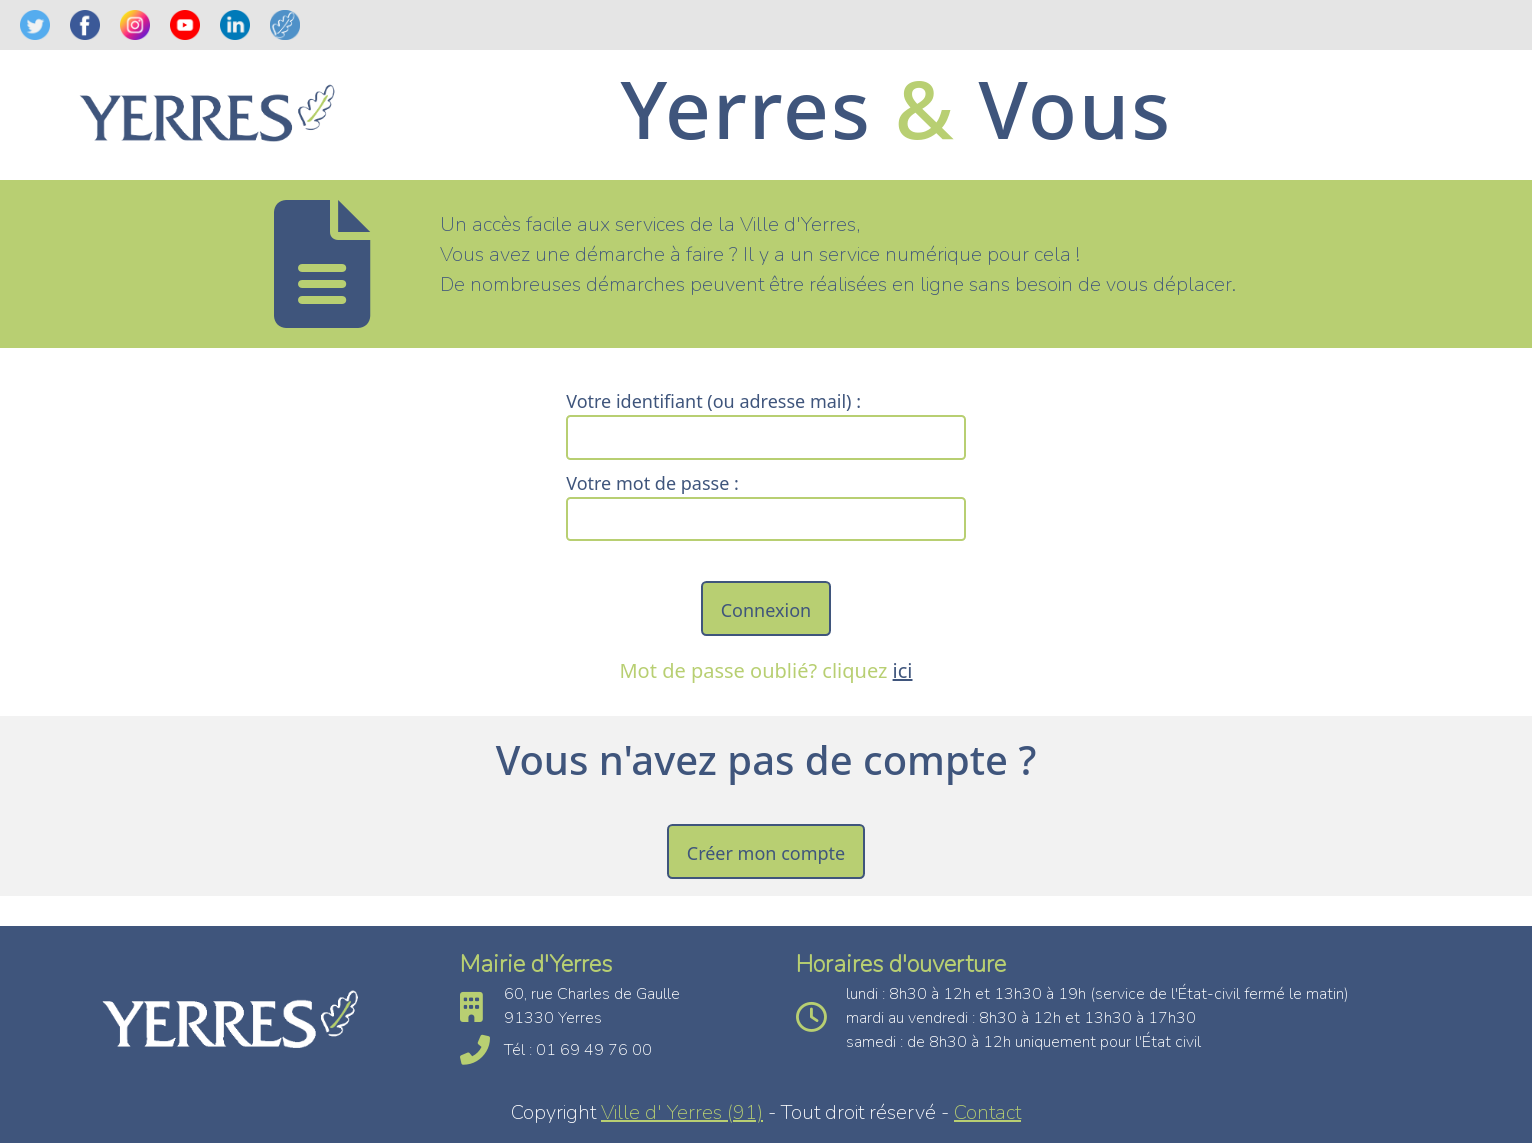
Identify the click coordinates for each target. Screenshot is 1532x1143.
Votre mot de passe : (652, 483)
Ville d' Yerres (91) (682, 1112)
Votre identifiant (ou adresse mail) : (713, 401)
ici (903, 670)
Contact (987, 1112)
